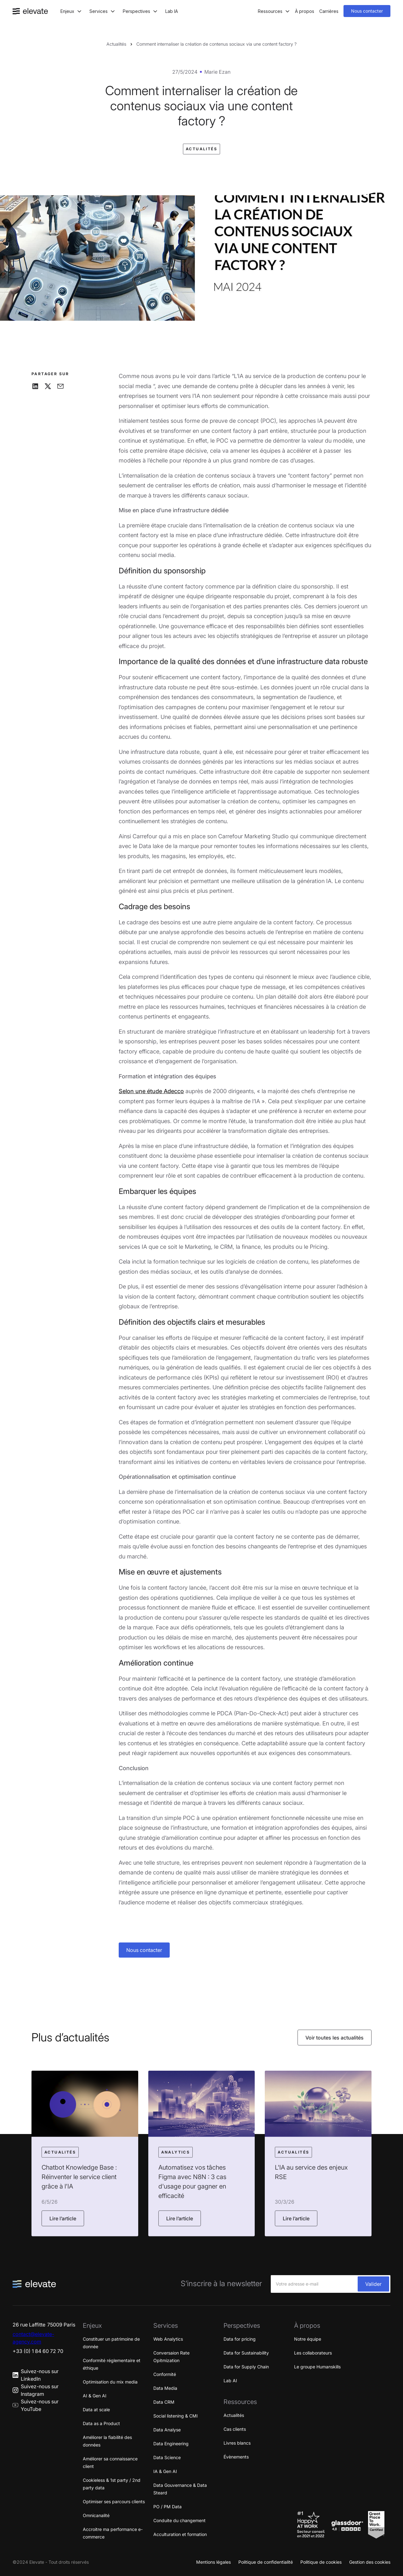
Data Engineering (171, 2443)
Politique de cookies (321, 2562)
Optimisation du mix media (110, 2381)
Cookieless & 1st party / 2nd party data (111, 2483)
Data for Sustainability (246, 2352)
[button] (71, 11)
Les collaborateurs (313, 2352)
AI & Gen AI (94, 2395)
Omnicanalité (96, 2515)
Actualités (116, 44)
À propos (304, 11)
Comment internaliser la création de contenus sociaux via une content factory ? (216, 44)
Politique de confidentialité (265, 2562)
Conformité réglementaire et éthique (111, 2364)
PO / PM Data (167, 2506)
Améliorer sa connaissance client (110, 2462)
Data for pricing (240, 2339)
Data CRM (163, 2402)
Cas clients (235, 2429)
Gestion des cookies (369, 2562)
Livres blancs (237, 2443)
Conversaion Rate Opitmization (171, 2356)
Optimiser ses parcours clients (114, 2501)
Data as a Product (101, 2423)
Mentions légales (213, 2562)
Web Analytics (168, 2339)
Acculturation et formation (180, 2534)
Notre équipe (307, 2339)
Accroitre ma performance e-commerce (113, 2533)
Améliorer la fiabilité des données (107, 2441)
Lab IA (171, 11)
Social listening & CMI (175, 2415)
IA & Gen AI (165, 2471)
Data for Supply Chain (246, 2366)
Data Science (167, 2457)
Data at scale (96, 2409)
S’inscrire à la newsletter (221, 2283)
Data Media (165, 2388)
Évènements (236, 2456)
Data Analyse (167, 2429)
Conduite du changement (179, 2520)
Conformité (164, 2374)
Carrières (328, 11)
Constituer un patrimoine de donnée (111, 2342)
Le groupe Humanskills (317, 2366)
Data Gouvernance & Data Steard (180, 2488)
